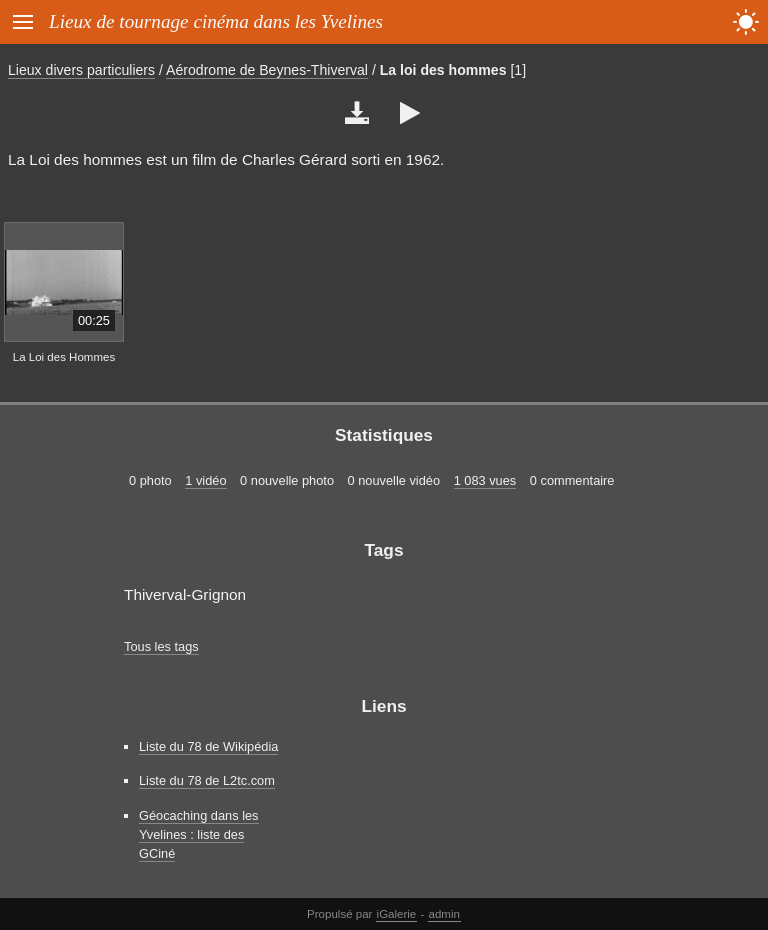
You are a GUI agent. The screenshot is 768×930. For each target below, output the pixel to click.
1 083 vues (485, 480)
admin (444, 914)
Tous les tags (161, 646)
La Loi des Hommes (64, 357)
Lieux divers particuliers (81, 70)
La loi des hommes (443, 70)
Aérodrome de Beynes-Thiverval (267, 70)
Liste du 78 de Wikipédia (208, 746)
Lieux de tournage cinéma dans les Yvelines (216, 21)
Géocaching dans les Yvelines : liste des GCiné (199, 834)
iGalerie (397, 914)
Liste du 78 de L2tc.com (207, 780)
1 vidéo (205, 480)
